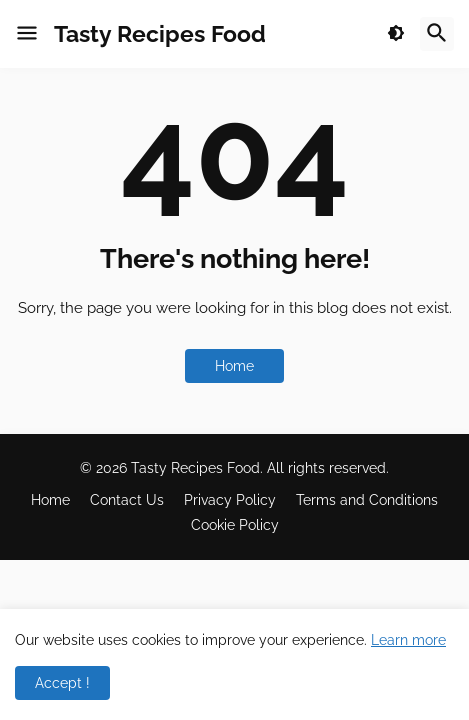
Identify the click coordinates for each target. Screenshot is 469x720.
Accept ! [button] (62, 683)
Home (234, 366)
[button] (27, 34)
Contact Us (127, 500)
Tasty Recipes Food (160, 33)
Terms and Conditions (367, 500)
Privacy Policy (230, 500)
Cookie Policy (235, 525)
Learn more (408, 640)
